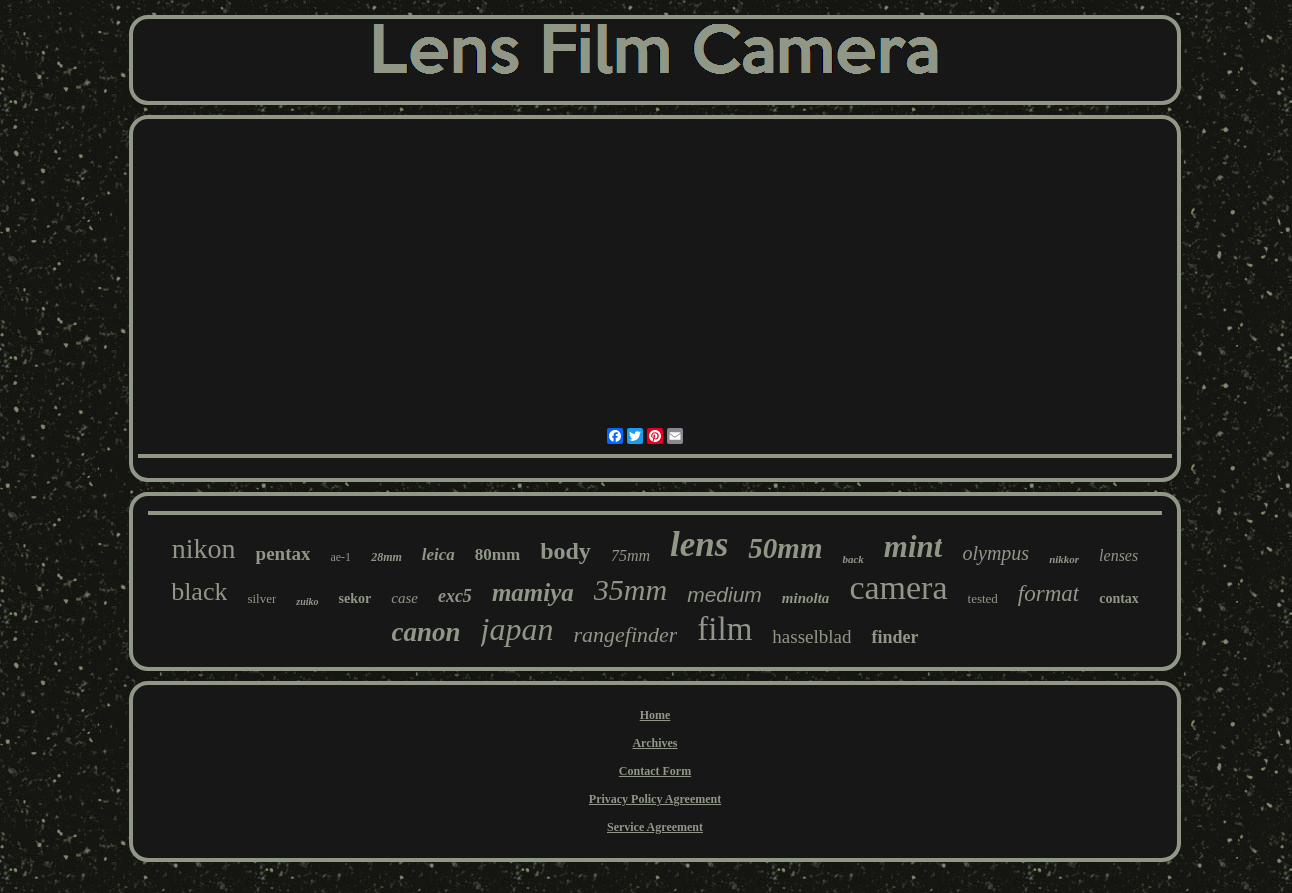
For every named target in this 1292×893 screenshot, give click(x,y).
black (199, 591)
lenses (1118, 555)
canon (426, 632)
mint (913, 546)
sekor (355, 598)
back (852, 559)
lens (699, 544)
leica (438, 554)
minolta (806, 598)
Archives (654, 743)
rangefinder (625, 634)
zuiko (307, 601)
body (565, 551)
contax (1119, 598)
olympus (995, 553)
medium (724, 594)
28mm (386, 557)
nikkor (1064, 559)
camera (898, 587)
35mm (630, 589)
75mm (630, 555)
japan (517, 629)
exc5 (455, 596)
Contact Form (655, 771)
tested (983, 598)
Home (655, 715)
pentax (283, 553)
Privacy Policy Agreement (655, 799)
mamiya (533, 592)
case (404, 598)
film (724, 629)
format (1048, 593)
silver (261, 598)
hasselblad (811, 636)
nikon (204, 548)
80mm (497, 554)
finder (894, 637)
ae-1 (340, 557)
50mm (785, 548)
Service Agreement (655, 827)
